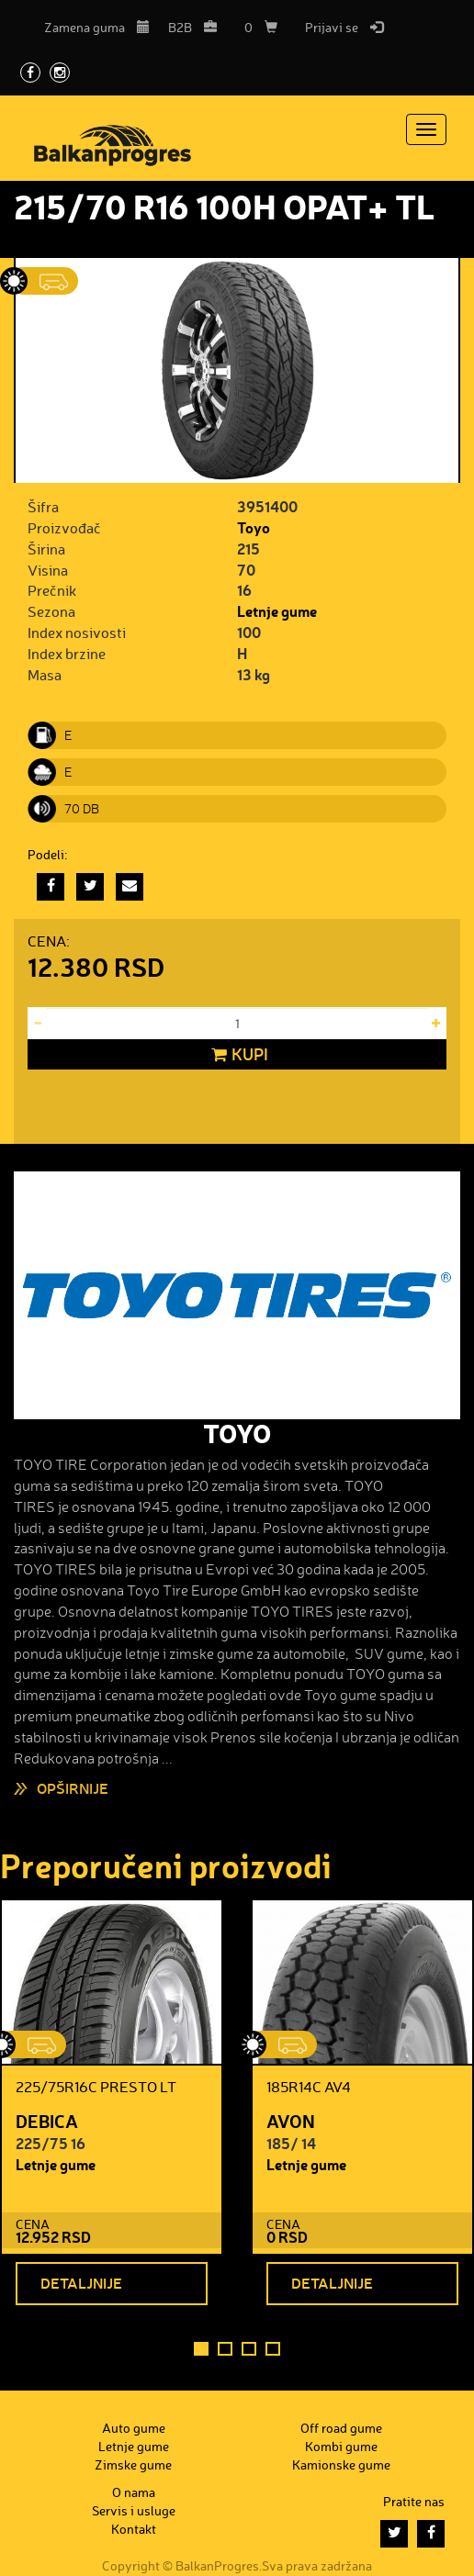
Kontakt (133, 2529)
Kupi (237, 1055)
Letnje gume (277, 611)
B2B (192, 27)
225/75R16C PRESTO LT (96, 2087)
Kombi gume (341, 2446)
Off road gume (341, 2428)
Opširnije (72, 1788)
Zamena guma (97, 27)
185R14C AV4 (308, 2087)
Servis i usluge (133, 2510)
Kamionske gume (341, 2464)
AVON (290, 2121)
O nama (133, 2492)
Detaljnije (81, 2282)
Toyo (253, 527)
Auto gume (133, 2428)
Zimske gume (133, 2464)
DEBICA (47, 2121)
